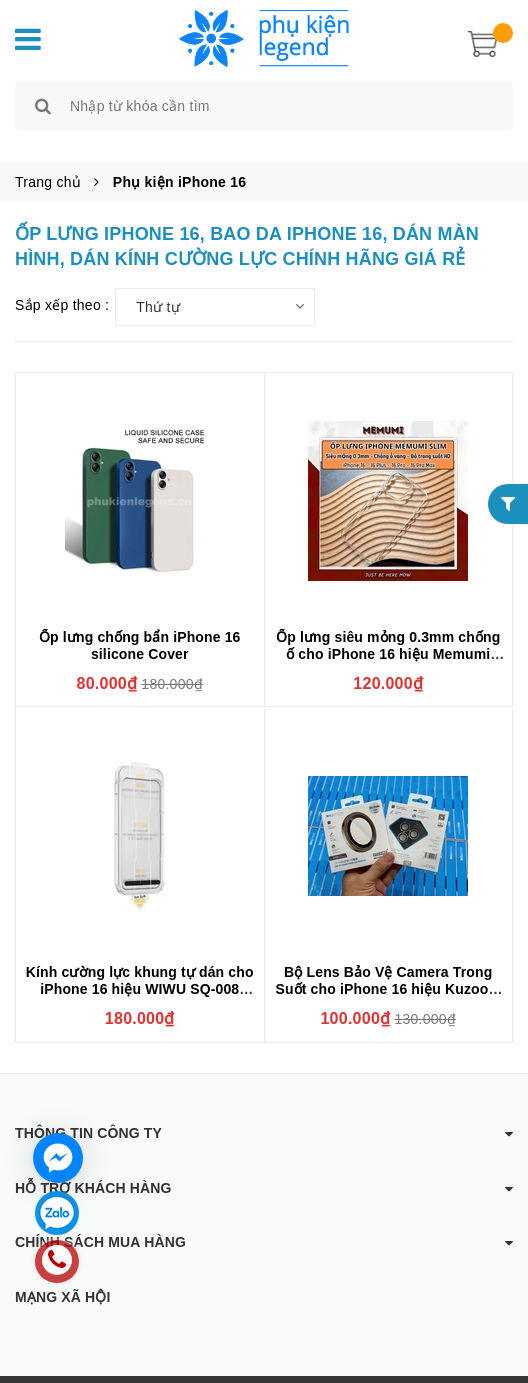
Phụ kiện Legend (273, 1368)
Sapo (443, 1368)
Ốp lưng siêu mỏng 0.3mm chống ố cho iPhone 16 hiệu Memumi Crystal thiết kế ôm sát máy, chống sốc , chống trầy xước (388, 639)
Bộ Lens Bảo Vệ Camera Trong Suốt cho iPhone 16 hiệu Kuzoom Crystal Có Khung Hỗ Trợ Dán (388, 967)
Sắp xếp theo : (62, 282)
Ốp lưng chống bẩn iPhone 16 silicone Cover (140, 622)
